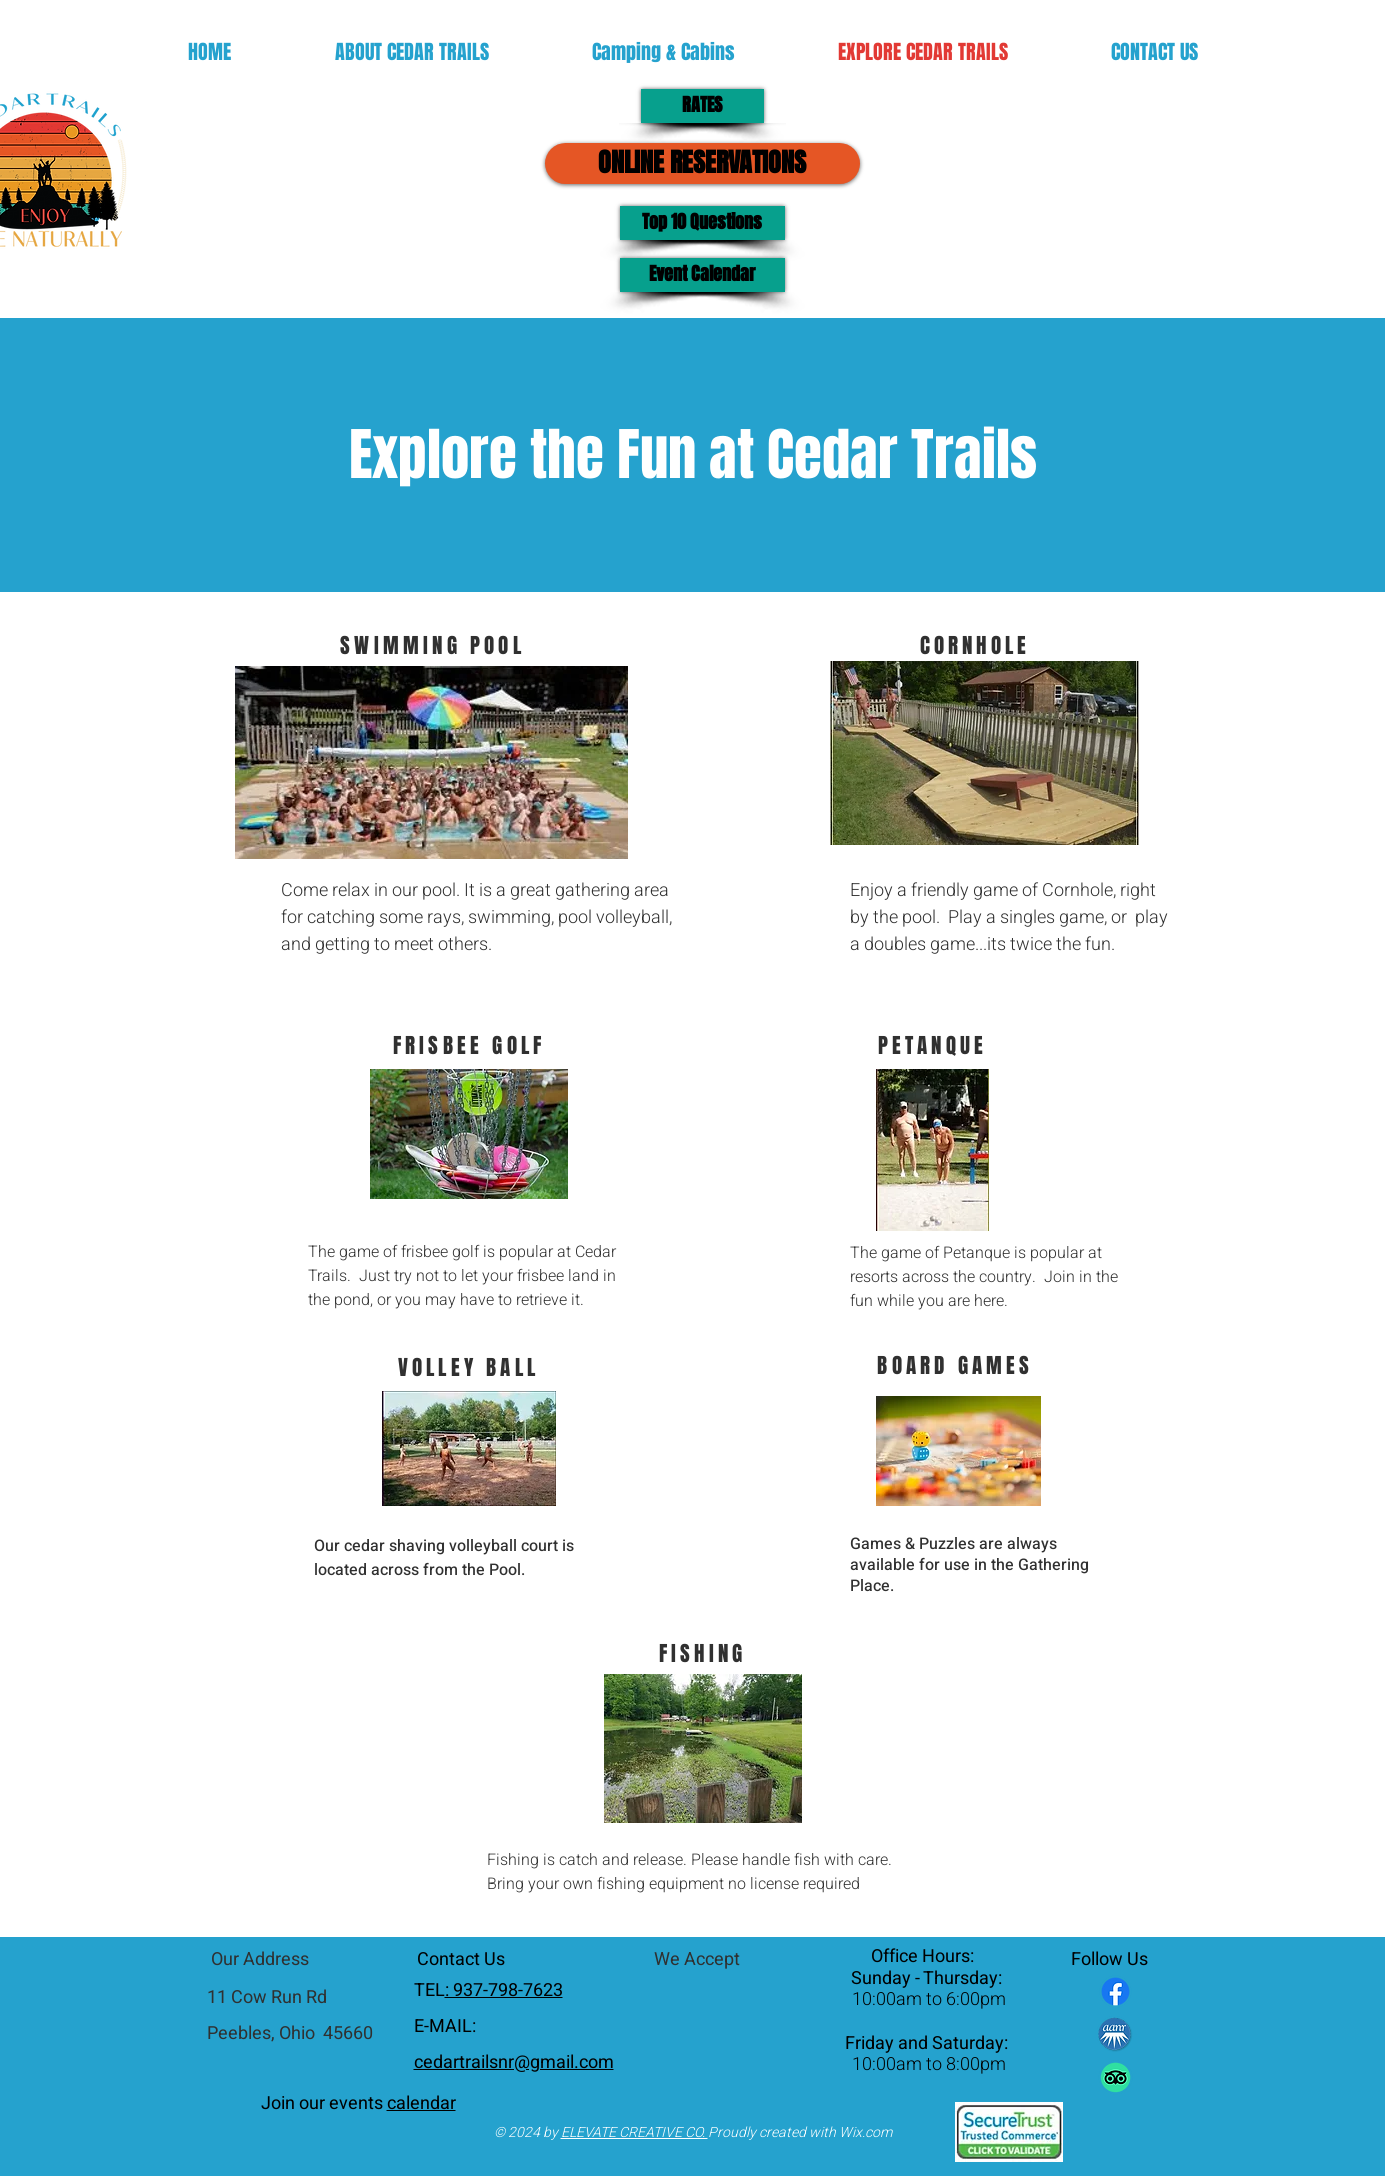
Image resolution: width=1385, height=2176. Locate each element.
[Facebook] (1115, 1991)
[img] (703, 2013)
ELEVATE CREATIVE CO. (634, 2132)
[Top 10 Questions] (702, 223)
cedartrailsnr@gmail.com (514, 2062)
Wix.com (865, 2132)
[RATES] (702, 106)
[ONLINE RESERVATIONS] (702, 163)
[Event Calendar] (702, 275)
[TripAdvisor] (1115, 2077)
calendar (421, 2103)
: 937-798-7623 (504, 1990)
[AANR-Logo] (1115, 2034)
